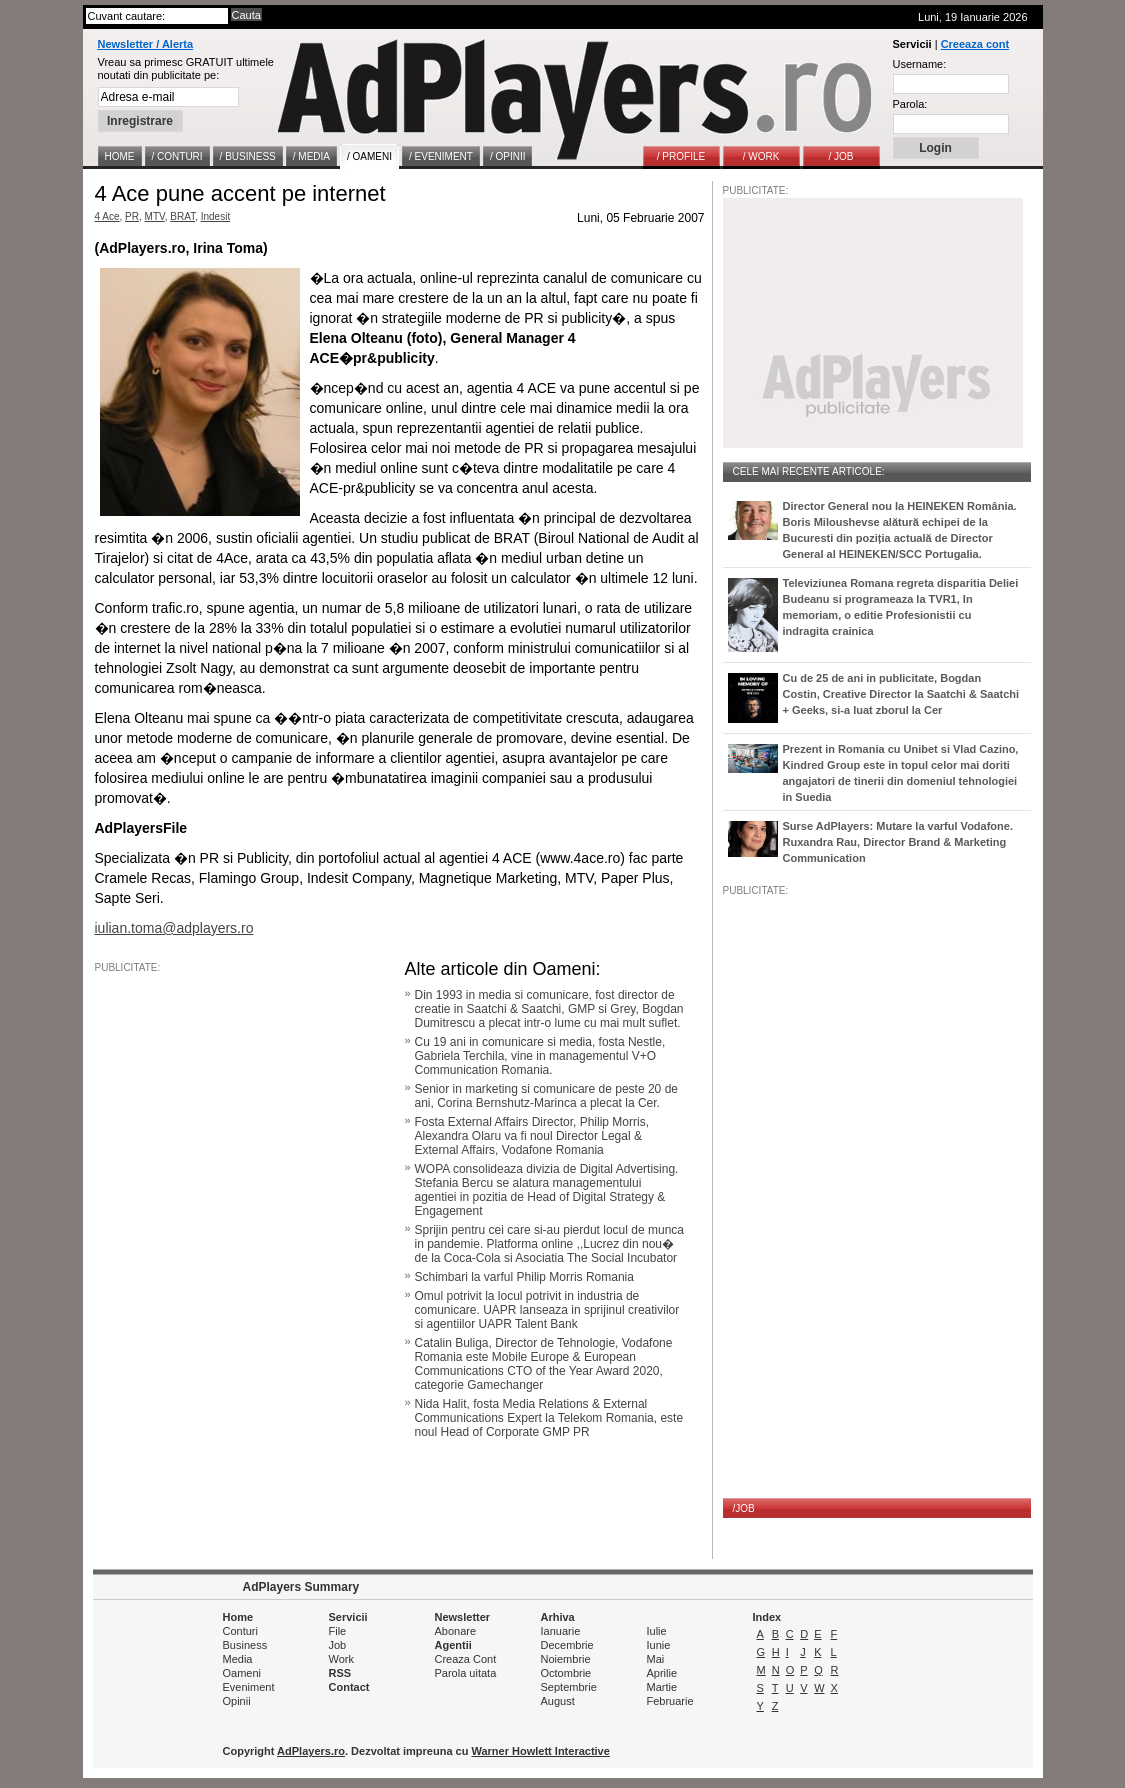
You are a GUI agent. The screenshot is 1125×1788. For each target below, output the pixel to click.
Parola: (910, 104)
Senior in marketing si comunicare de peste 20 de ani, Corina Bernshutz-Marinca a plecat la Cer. (546, 1096)
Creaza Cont (466, 1659)
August (558, 1701)
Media (238, 1659)
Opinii (237, 1701)
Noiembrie (566, 1659)
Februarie (670, 1701)
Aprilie (662, 1673)
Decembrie (567, 1645)
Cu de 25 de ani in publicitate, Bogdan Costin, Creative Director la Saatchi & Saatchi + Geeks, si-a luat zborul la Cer (901, 694)
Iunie (659, 1645)
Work (341, 1659)
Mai (656, 1659)
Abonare (456, 1631)
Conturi (240, 1631)
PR (132, 216)
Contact (349, 1687)
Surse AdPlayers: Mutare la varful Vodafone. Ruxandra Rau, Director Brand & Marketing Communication (898, 842)
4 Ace (107, 216)
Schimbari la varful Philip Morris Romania (524, 1277)
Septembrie (569, 1687)
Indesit (215, 216)
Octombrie (566, 1673)
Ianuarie (561, 1631)
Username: (920, 64)
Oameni (242, 1673)
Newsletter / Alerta (146, 44)
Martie (662, 1687)
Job (338, 1645)
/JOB (744, 1508)
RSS (340, 1673)
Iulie (657, 1631)
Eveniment (249, 1687)
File (338, 1631)
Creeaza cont (975, 44)
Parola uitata (466, 1673)
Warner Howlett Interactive (541, 1751)
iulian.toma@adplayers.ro (174, 928)
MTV (155, 216)
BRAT (182, 216)
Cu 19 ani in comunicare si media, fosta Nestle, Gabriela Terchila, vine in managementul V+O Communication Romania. (540, 1056)
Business (245, 1645)
